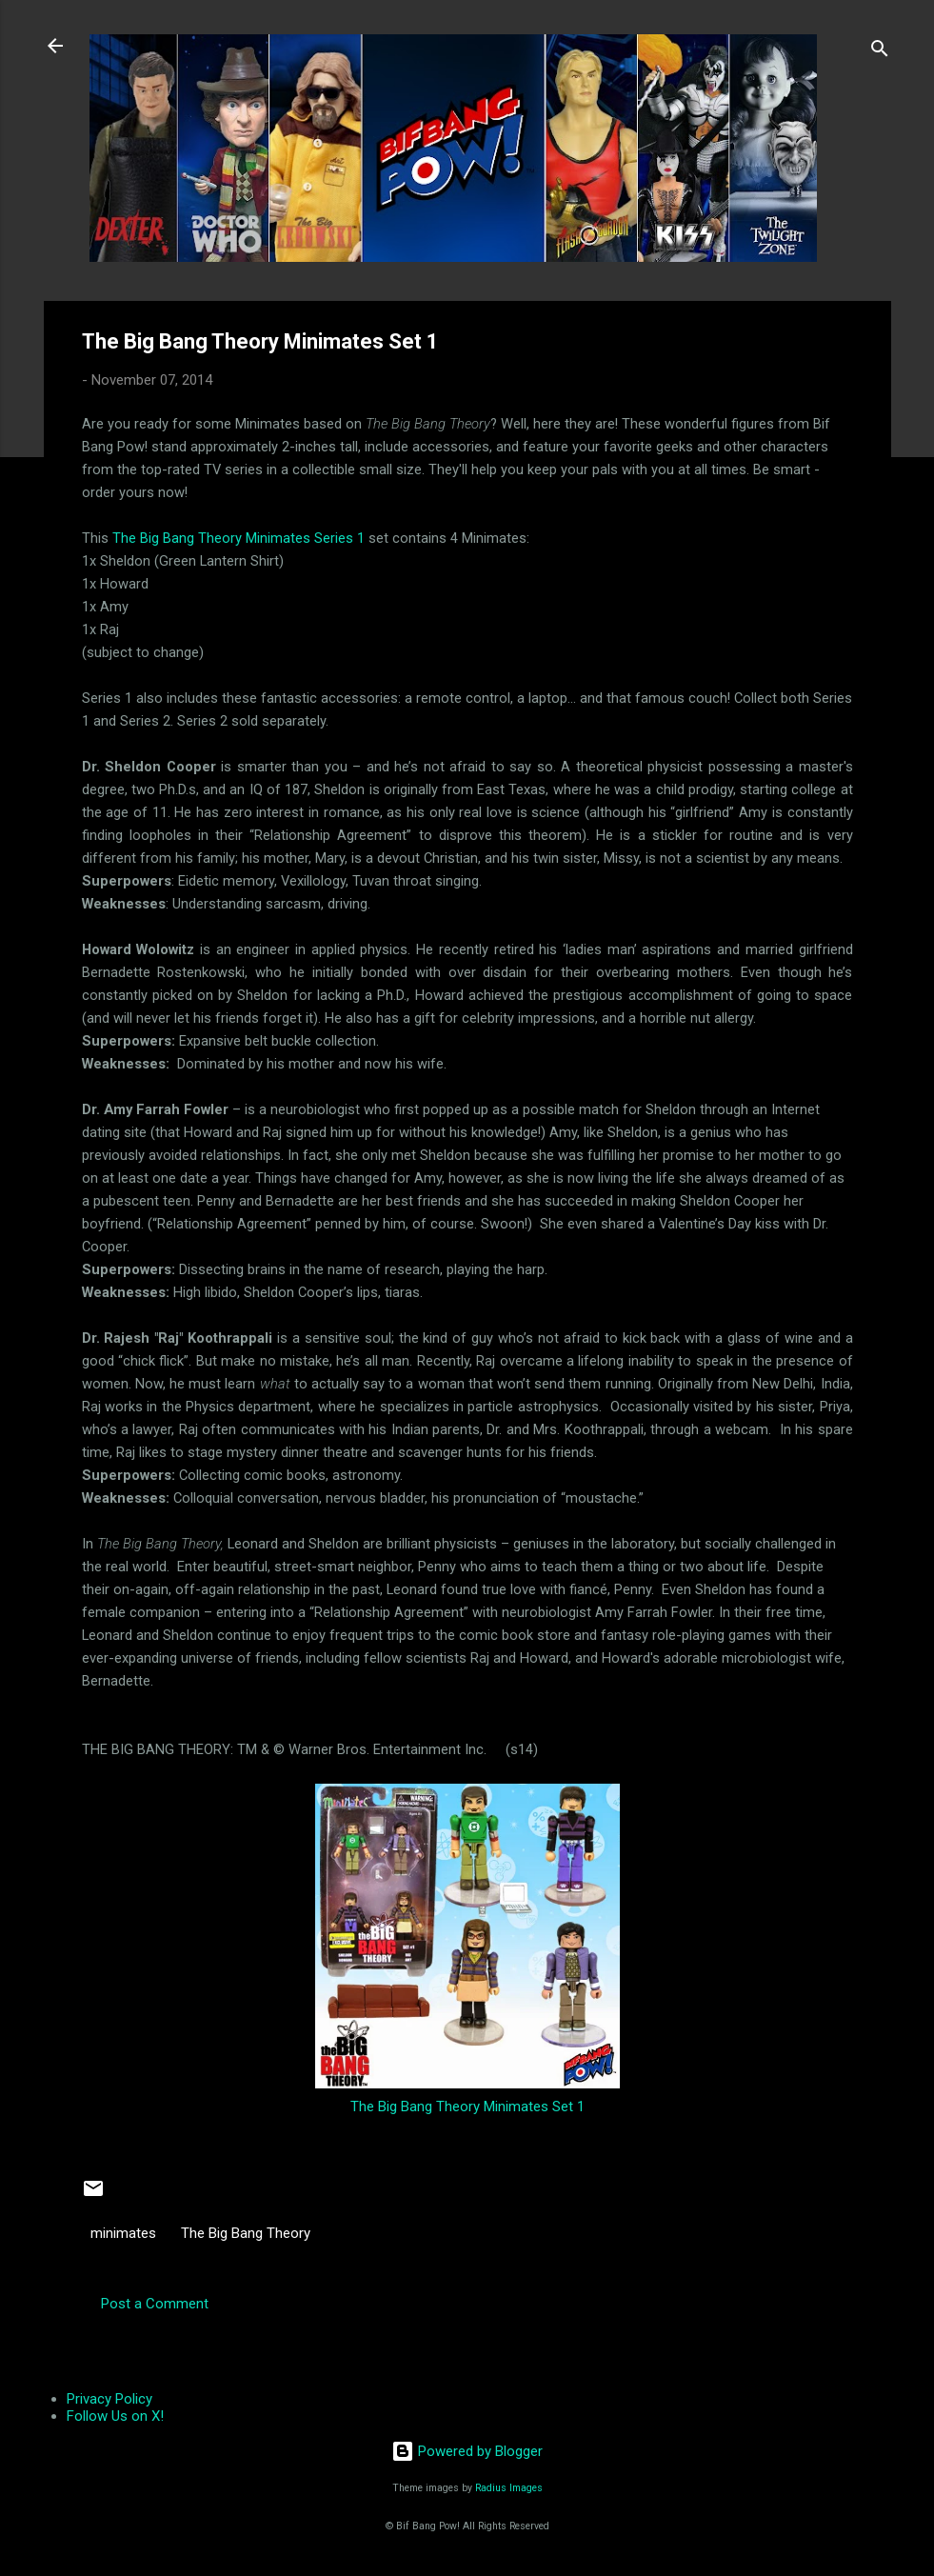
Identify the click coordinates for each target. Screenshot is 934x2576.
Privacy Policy (109, 2398)
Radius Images (509, 2488)
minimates (123, 2233)
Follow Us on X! (115, 2416)
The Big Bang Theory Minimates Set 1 (467, 2106)
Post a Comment (155, 2303)
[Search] (879, 52)
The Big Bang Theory (245, 2233)
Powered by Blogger (467, 2451)
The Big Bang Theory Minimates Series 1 (238, 538)
